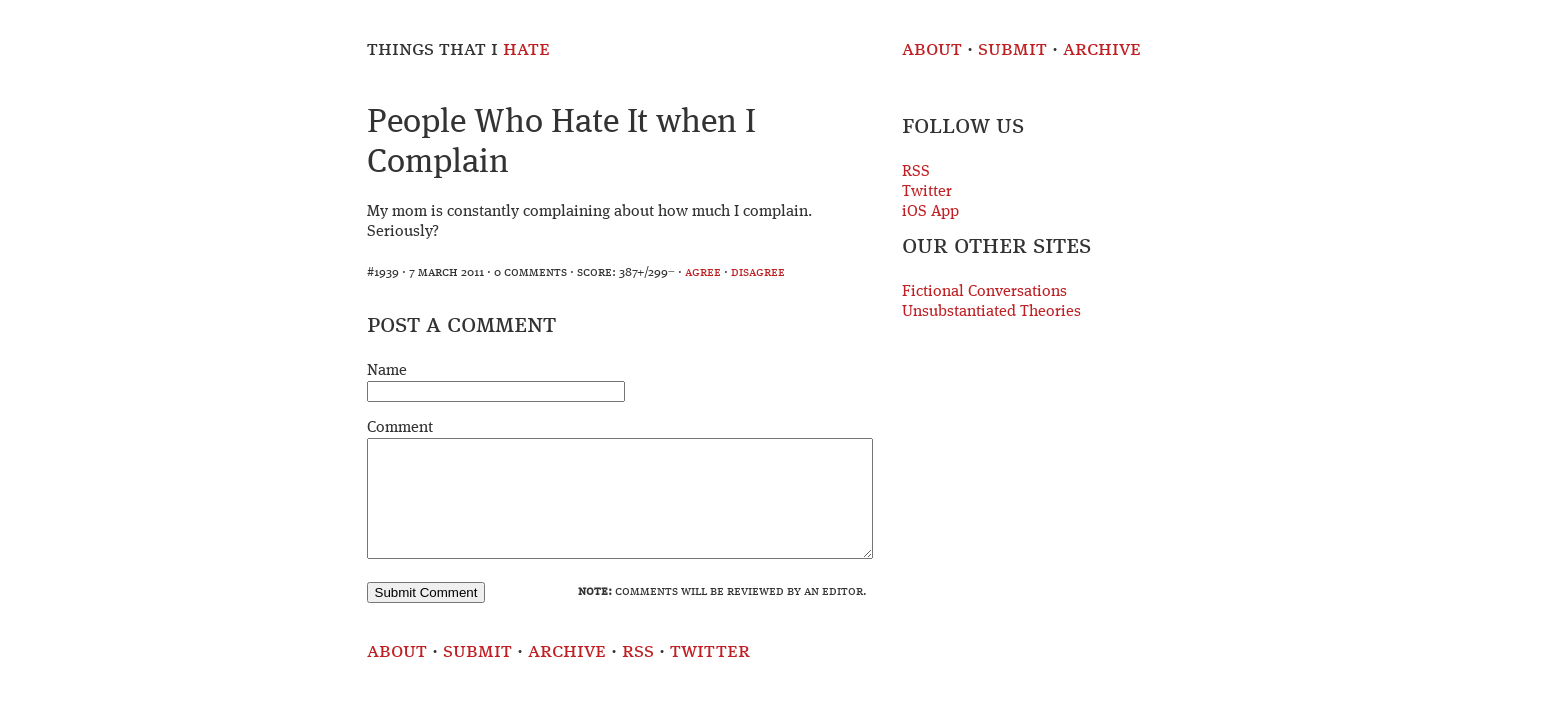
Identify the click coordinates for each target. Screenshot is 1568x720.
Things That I (458, 49)
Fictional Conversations (984, 292)
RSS (916, 172)
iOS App (930, 212)
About (932, 49)
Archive (1102, 49)
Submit (1012, 49)
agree (703, 272)
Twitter (927, 192)
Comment (400, 428)
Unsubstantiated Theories (991, 312)
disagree (758, 272)
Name (387, 371)
